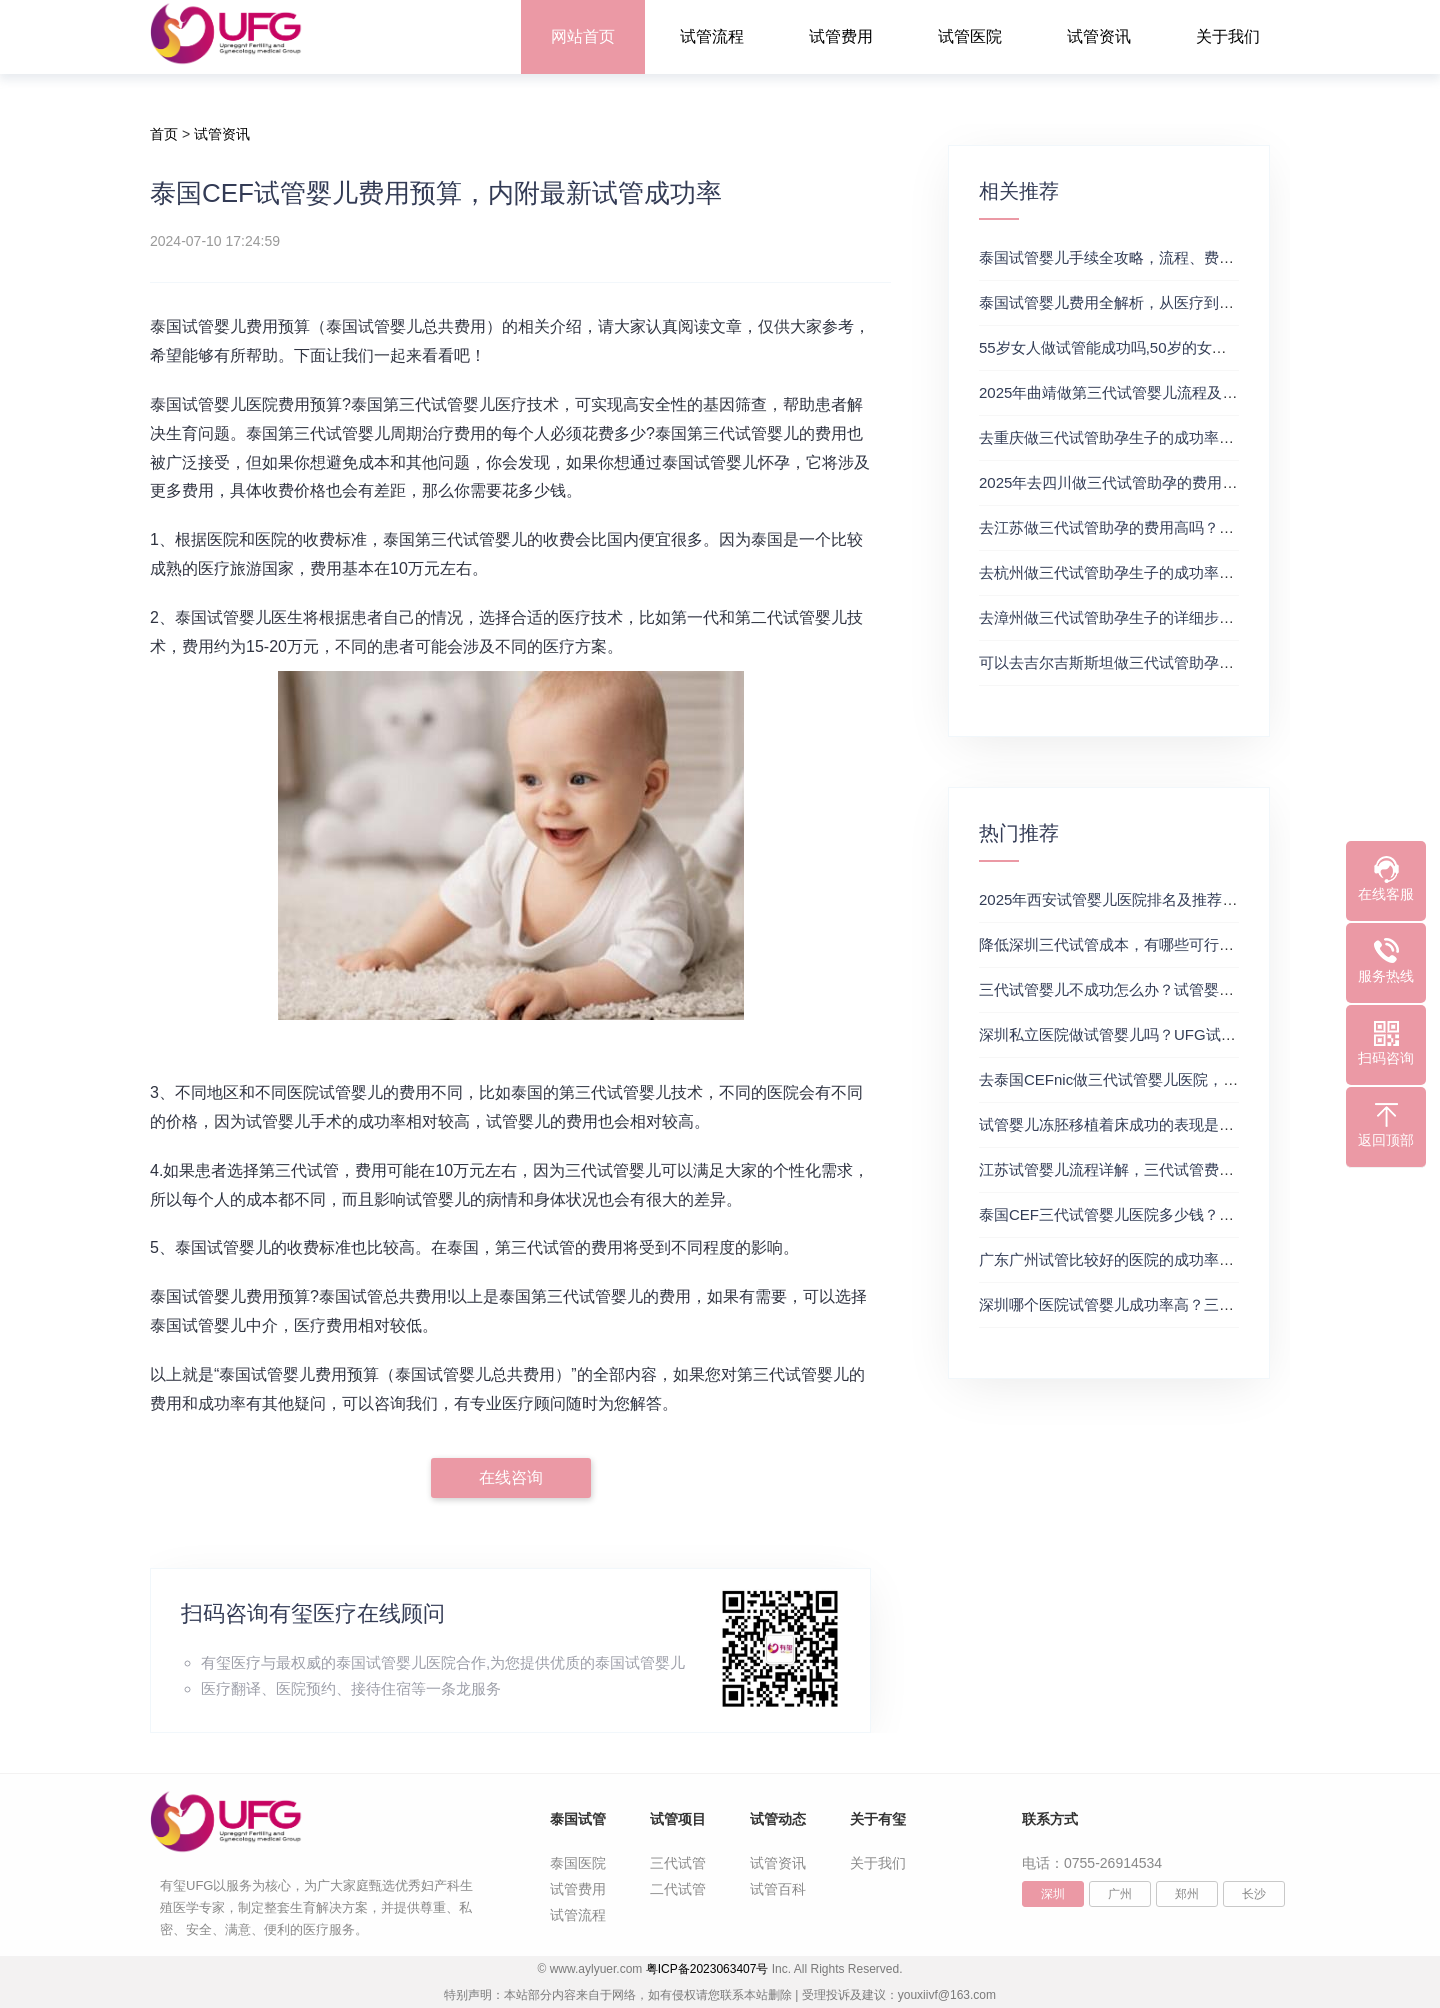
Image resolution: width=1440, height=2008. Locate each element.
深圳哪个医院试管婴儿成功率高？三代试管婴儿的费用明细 (1174, 1304)
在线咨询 (511, 1477)
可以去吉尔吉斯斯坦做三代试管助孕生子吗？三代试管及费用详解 (1196, 662)
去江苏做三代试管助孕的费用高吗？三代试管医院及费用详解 (1181, 527)
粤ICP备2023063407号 (707, 1969)
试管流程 (712, 36)
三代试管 (678, 1863)
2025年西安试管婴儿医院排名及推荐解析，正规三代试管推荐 (1183, 899)
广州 (1120, 1894)
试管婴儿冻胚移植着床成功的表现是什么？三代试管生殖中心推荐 (1196, 1124)
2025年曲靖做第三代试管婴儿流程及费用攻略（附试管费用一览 (1190, 392)
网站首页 (583, 36)
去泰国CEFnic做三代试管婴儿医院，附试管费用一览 (1153, 1079)
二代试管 (678, 1889)
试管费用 (841, 36)
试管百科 (778, 1889)
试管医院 (970, 36)
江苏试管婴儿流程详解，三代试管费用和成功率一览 (1151, 1169)
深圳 (1053, 1894)
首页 (164, 134)
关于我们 (1228, 36)
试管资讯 (1099, 36)
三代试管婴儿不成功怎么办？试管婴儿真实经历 (1136, 989)
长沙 (1254, 1894)
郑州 (1187, 1894)
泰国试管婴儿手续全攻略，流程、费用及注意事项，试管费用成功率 (1204, 257)
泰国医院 (578, 1863)
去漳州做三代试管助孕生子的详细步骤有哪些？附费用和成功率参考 (1204, 617)
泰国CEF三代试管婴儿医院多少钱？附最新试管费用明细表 (1174, 1214)
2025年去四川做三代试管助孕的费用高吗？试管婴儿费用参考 (1183, 482)
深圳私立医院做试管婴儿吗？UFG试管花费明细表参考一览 (1175, 1034)
